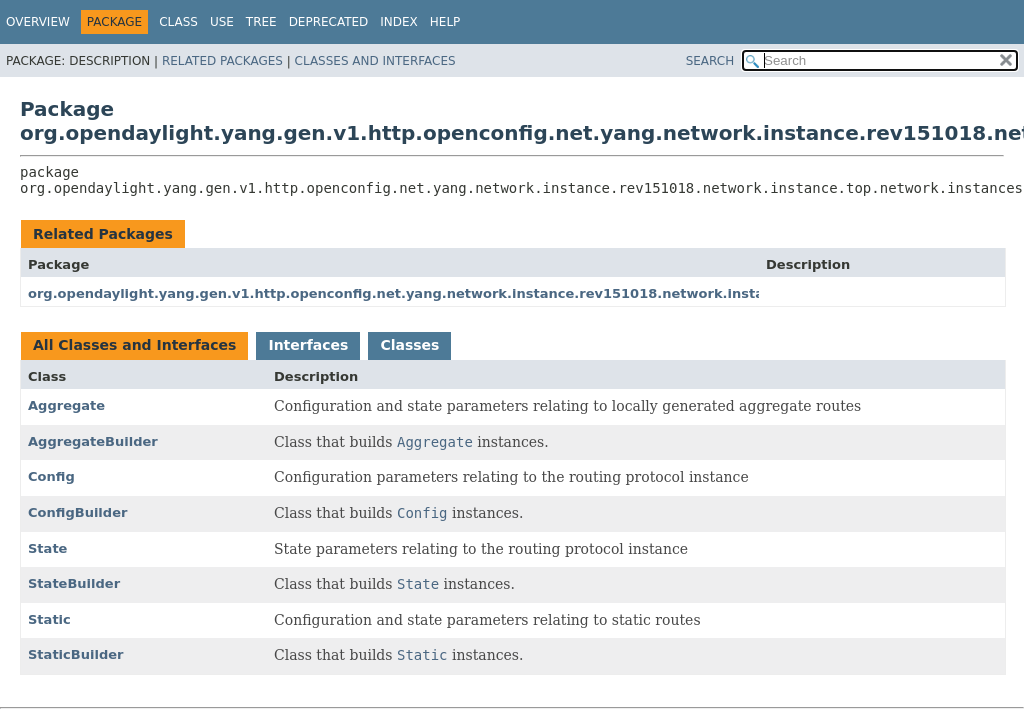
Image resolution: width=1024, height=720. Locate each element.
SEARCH (710, 61)
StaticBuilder (75, 654)
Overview (38, 22)
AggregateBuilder (93, 441)
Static (49, 619)
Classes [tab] (409, 345)
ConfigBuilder (77, 512)
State (47, 548)
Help (445, 22)
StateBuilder (74, 583)
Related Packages (222, 61)
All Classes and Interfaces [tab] (134, 345)
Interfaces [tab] (308, 345)
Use (222, 22)
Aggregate (66, 405)
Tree (261, 22)
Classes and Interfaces (375, 61)
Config (51, 476)
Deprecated (329, 22)
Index (399, 22)
